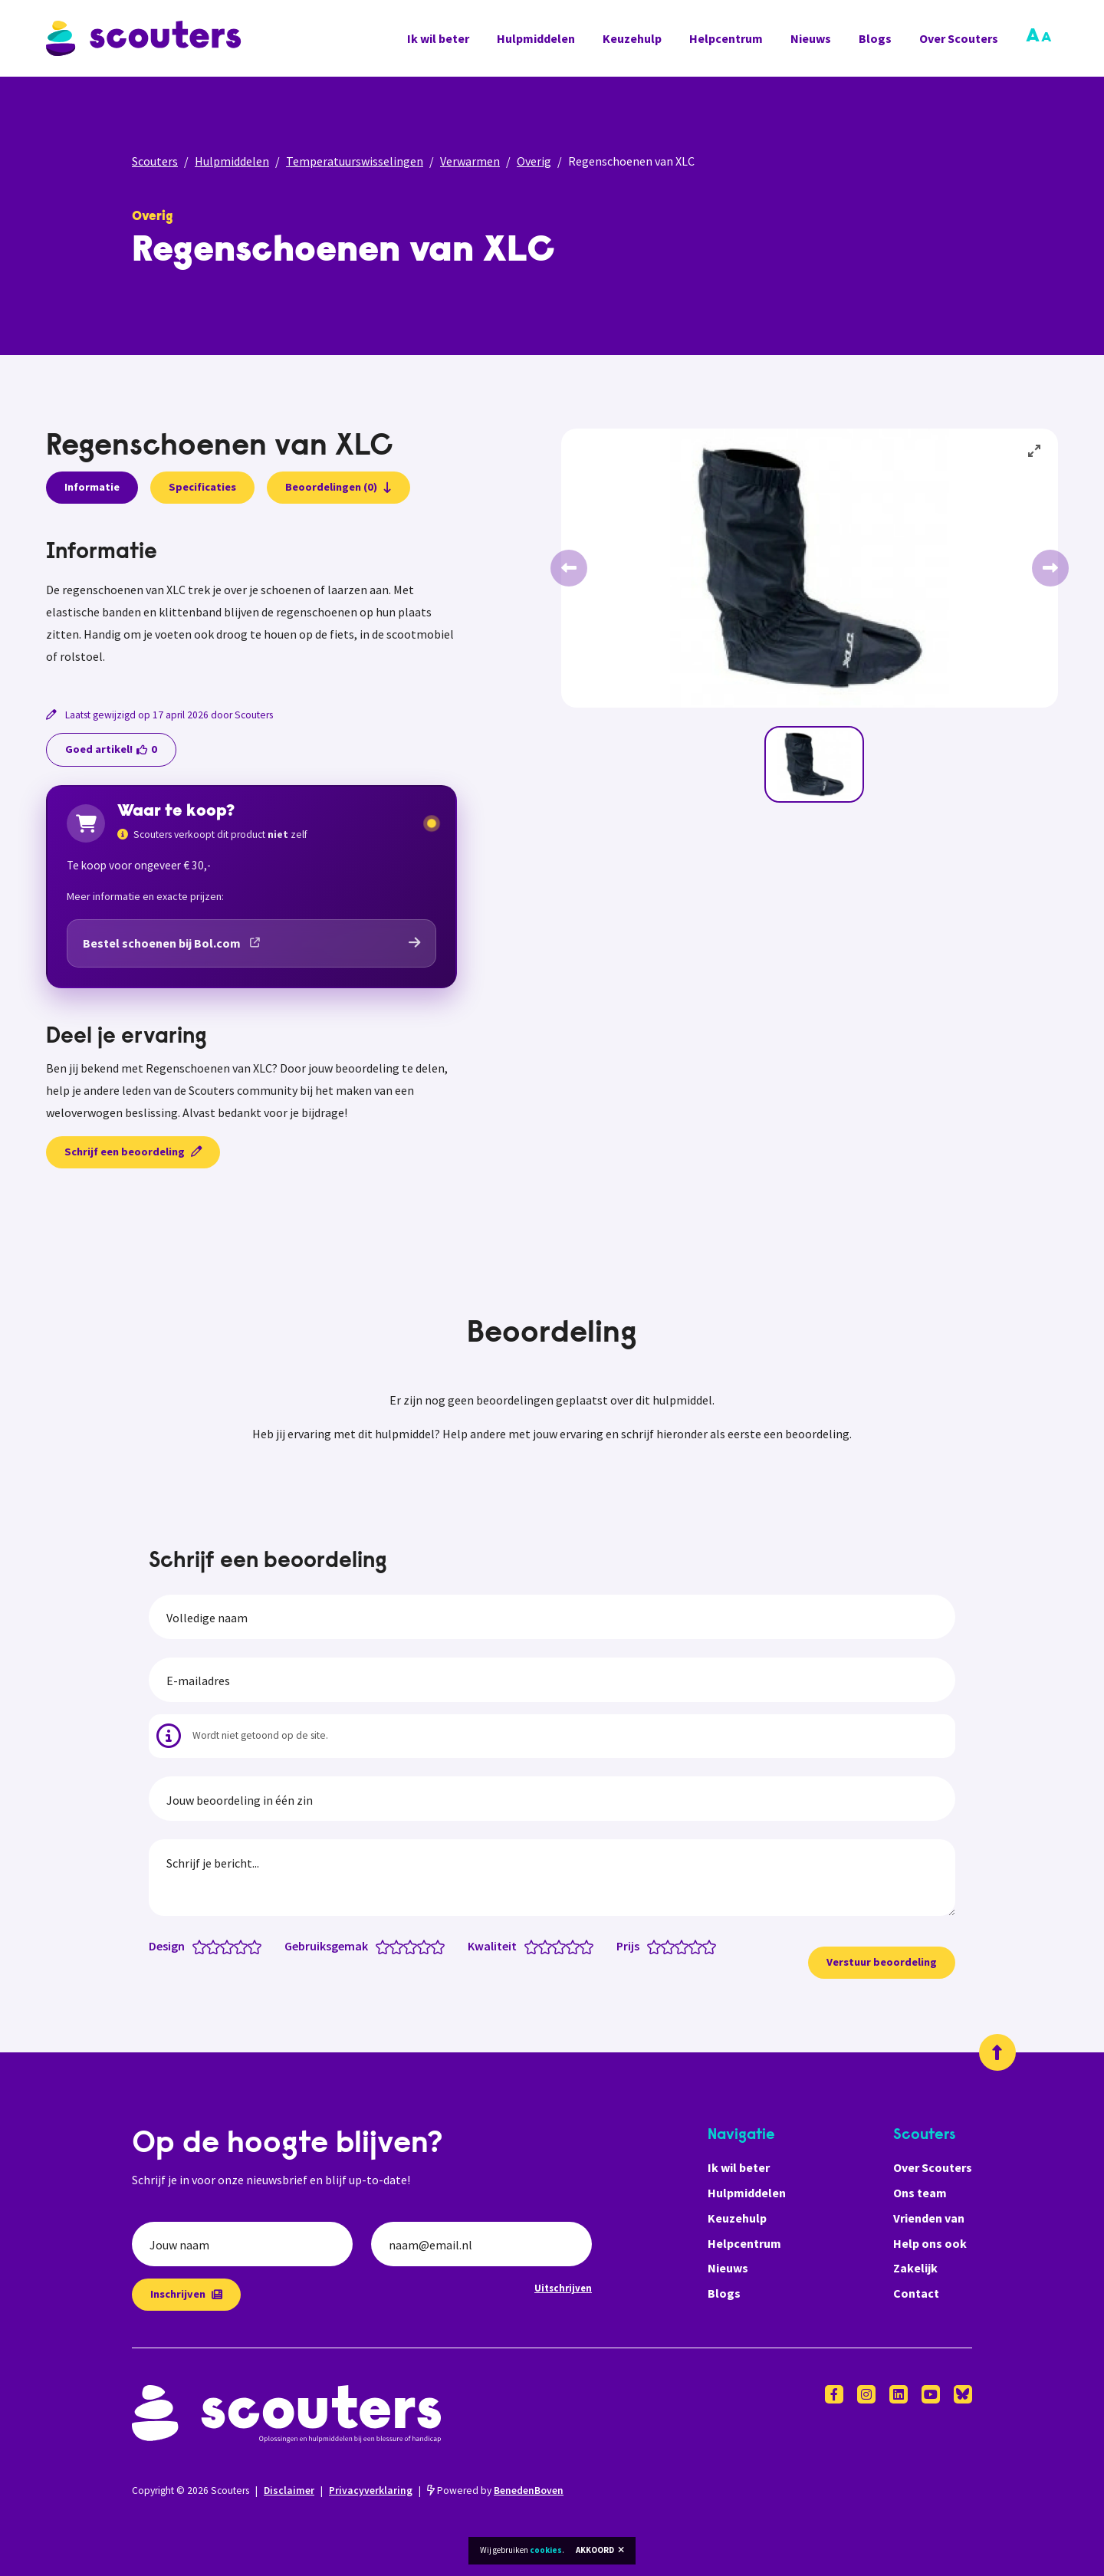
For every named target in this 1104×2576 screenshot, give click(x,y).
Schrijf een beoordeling (133, 1151)
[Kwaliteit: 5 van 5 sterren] (589, 1945)
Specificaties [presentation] (202, 487)
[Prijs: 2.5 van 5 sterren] (678, 1945)
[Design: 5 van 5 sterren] (258, 1945)
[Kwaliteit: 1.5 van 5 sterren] (541, 1945)
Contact (916, 2293)
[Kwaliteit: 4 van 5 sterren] (576, 1945)
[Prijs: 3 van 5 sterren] (685, 1945)
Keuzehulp (632, 38)
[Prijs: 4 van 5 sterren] (698, 1945)
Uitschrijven (563, 2288)
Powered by (495, 2490)
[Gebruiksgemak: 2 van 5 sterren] (399, 1945)
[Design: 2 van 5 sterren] (216, 1945)
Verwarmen (470, 161)
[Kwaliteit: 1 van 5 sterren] (534, 1945)
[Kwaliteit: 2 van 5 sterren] (548, 1945)
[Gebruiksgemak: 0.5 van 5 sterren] (379, 1945)
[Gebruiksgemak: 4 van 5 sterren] (427, 1945)
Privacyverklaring (370, 2490)
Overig (534, 161)
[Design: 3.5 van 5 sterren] (237, 1945)
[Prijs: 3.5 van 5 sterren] (691, 1945)
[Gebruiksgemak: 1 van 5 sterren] (386, 1945)
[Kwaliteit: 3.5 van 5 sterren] (569, 1945)
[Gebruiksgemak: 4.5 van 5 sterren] (434, 1945)
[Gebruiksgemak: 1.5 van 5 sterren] (392, 1945)
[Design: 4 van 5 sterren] (244, 1945)
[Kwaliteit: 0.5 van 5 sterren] (527, 1945)
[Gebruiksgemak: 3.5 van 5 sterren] (420, 1945)
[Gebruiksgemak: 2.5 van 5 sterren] (406, 1945)
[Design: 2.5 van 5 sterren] (223, 1945)
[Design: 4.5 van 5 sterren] (251, 1945)
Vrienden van (928, 2218)
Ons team (920, 2192)
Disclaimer (289, 2490)
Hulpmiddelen (536, 38)
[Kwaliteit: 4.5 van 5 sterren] (583, 1945)
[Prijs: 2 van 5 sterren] (671, 1945)
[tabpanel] (251, 604)
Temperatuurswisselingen (354, 161)
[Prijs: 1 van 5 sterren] (657, 1945)
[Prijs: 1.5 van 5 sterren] (664, 1945)
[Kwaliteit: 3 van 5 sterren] (562, 1945)
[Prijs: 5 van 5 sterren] (712, 1945)
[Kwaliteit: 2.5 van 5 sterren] (555, 1945)
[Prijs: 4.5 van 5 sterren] (705, 1945)
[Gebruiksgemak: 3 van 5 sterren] (413, 1945)
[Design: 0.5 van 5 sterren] (195, 1945)
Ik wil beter (438, 38)
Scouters (155, 161)
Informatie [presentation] (92, 487)
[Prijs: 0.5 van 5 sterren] (650, 1945)
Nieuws (810, 38)
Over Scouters (958, 38)
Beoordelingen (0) (338, 487)
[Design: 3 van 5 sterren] (230, 1945)
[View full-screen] (1035, 451)
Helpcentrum (726, 38)
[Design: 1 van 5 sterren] (202, 1945)
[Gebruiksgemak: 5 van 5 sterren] (441, 1945)
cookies (546, 2550)
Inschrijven (186, 2294)
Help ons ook (930, 2243)
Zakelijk (915, 2267)
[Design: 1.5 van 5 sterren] (209, 1945)
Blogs (875, 38)
